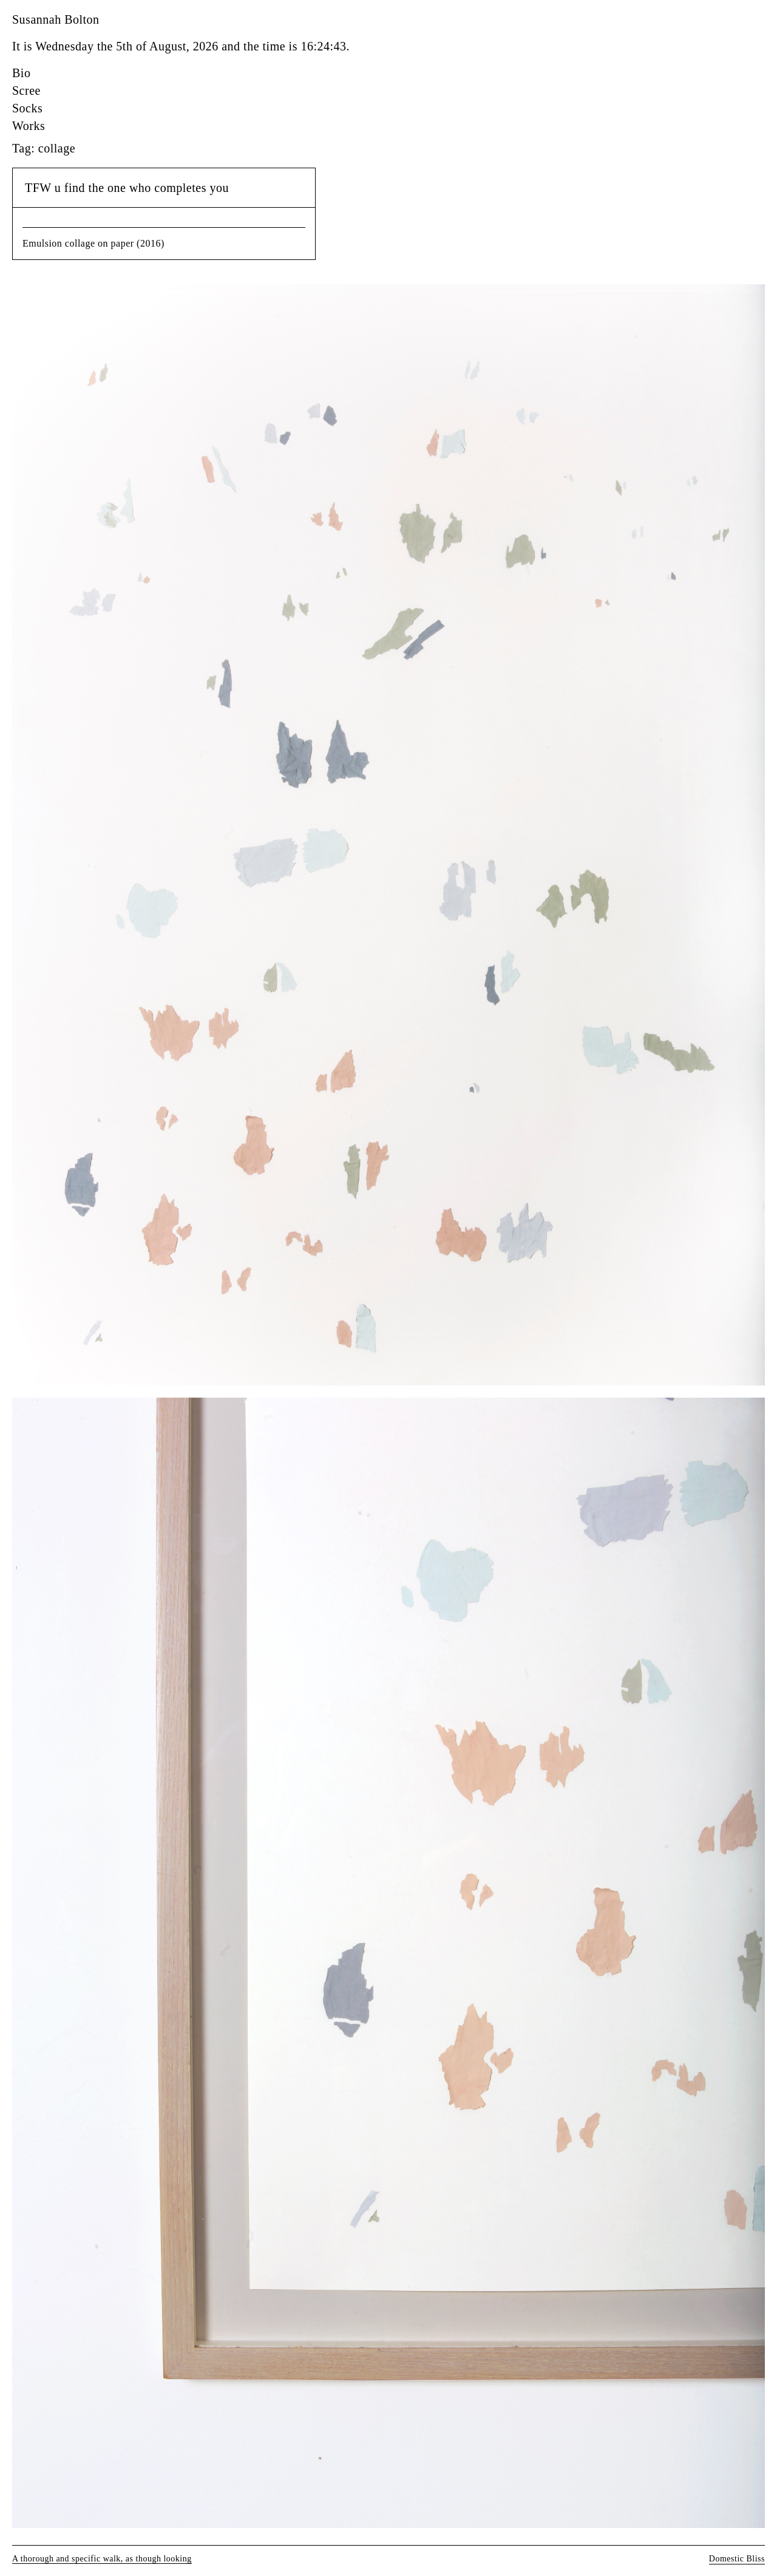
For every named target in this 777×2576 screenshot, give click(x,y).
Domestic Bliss (737, 2558)
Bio (21, 73)
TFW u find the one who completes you (127, 187)
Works (28, 125)
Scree (26, 90)
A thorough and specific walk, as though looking (102, 2558)
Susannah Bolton (56, 19)
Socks (27, 108)
